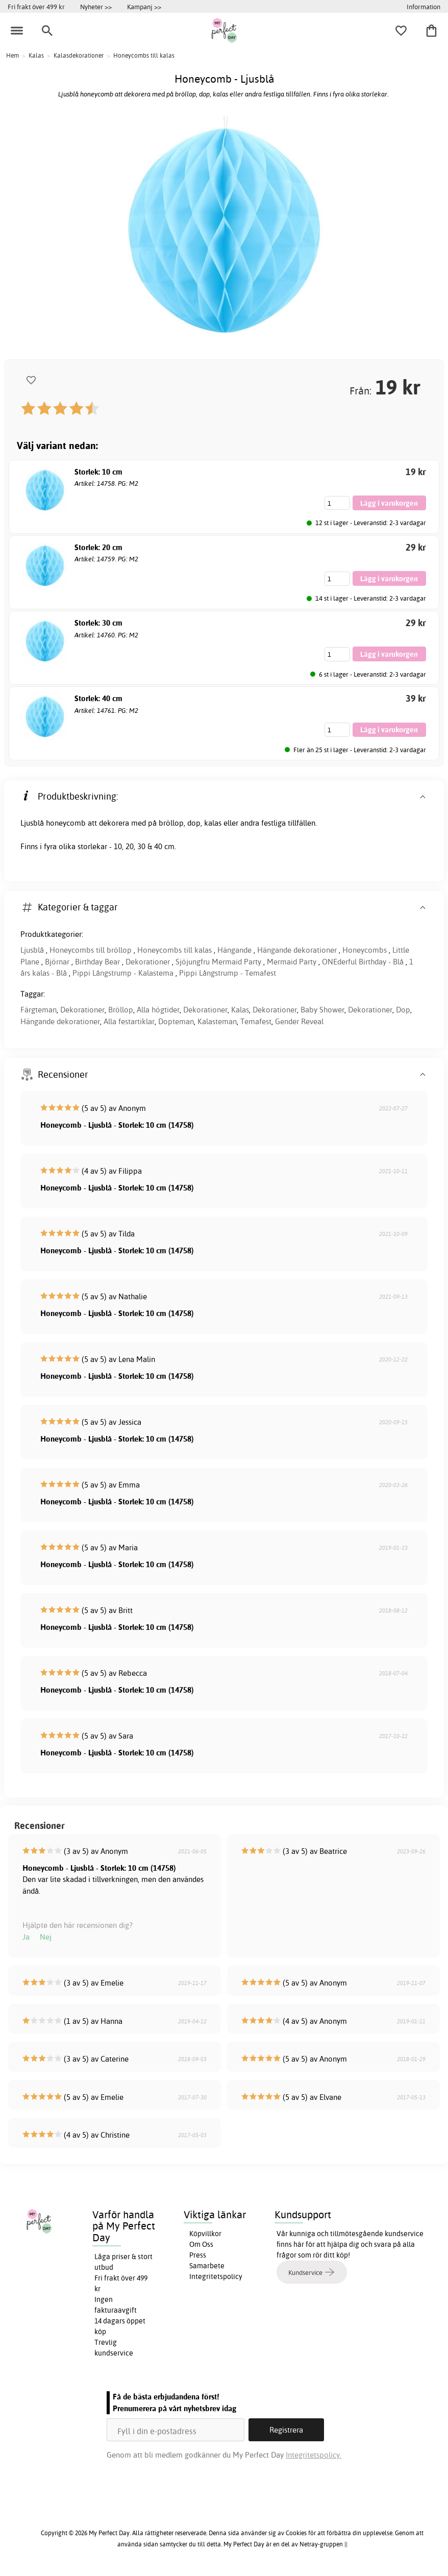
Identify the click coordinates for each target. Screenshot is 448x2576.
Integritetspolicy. (313, 2455)
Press (197, 2255)
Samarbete (207, 2265)
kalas (212, 823)
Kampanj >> (144, 7)
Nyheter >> (96, 7)
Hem (12, 55)
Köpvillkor (205, 2233)
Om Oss (201, 2244)
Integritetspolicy (215, 2276)
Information (423, 7)
